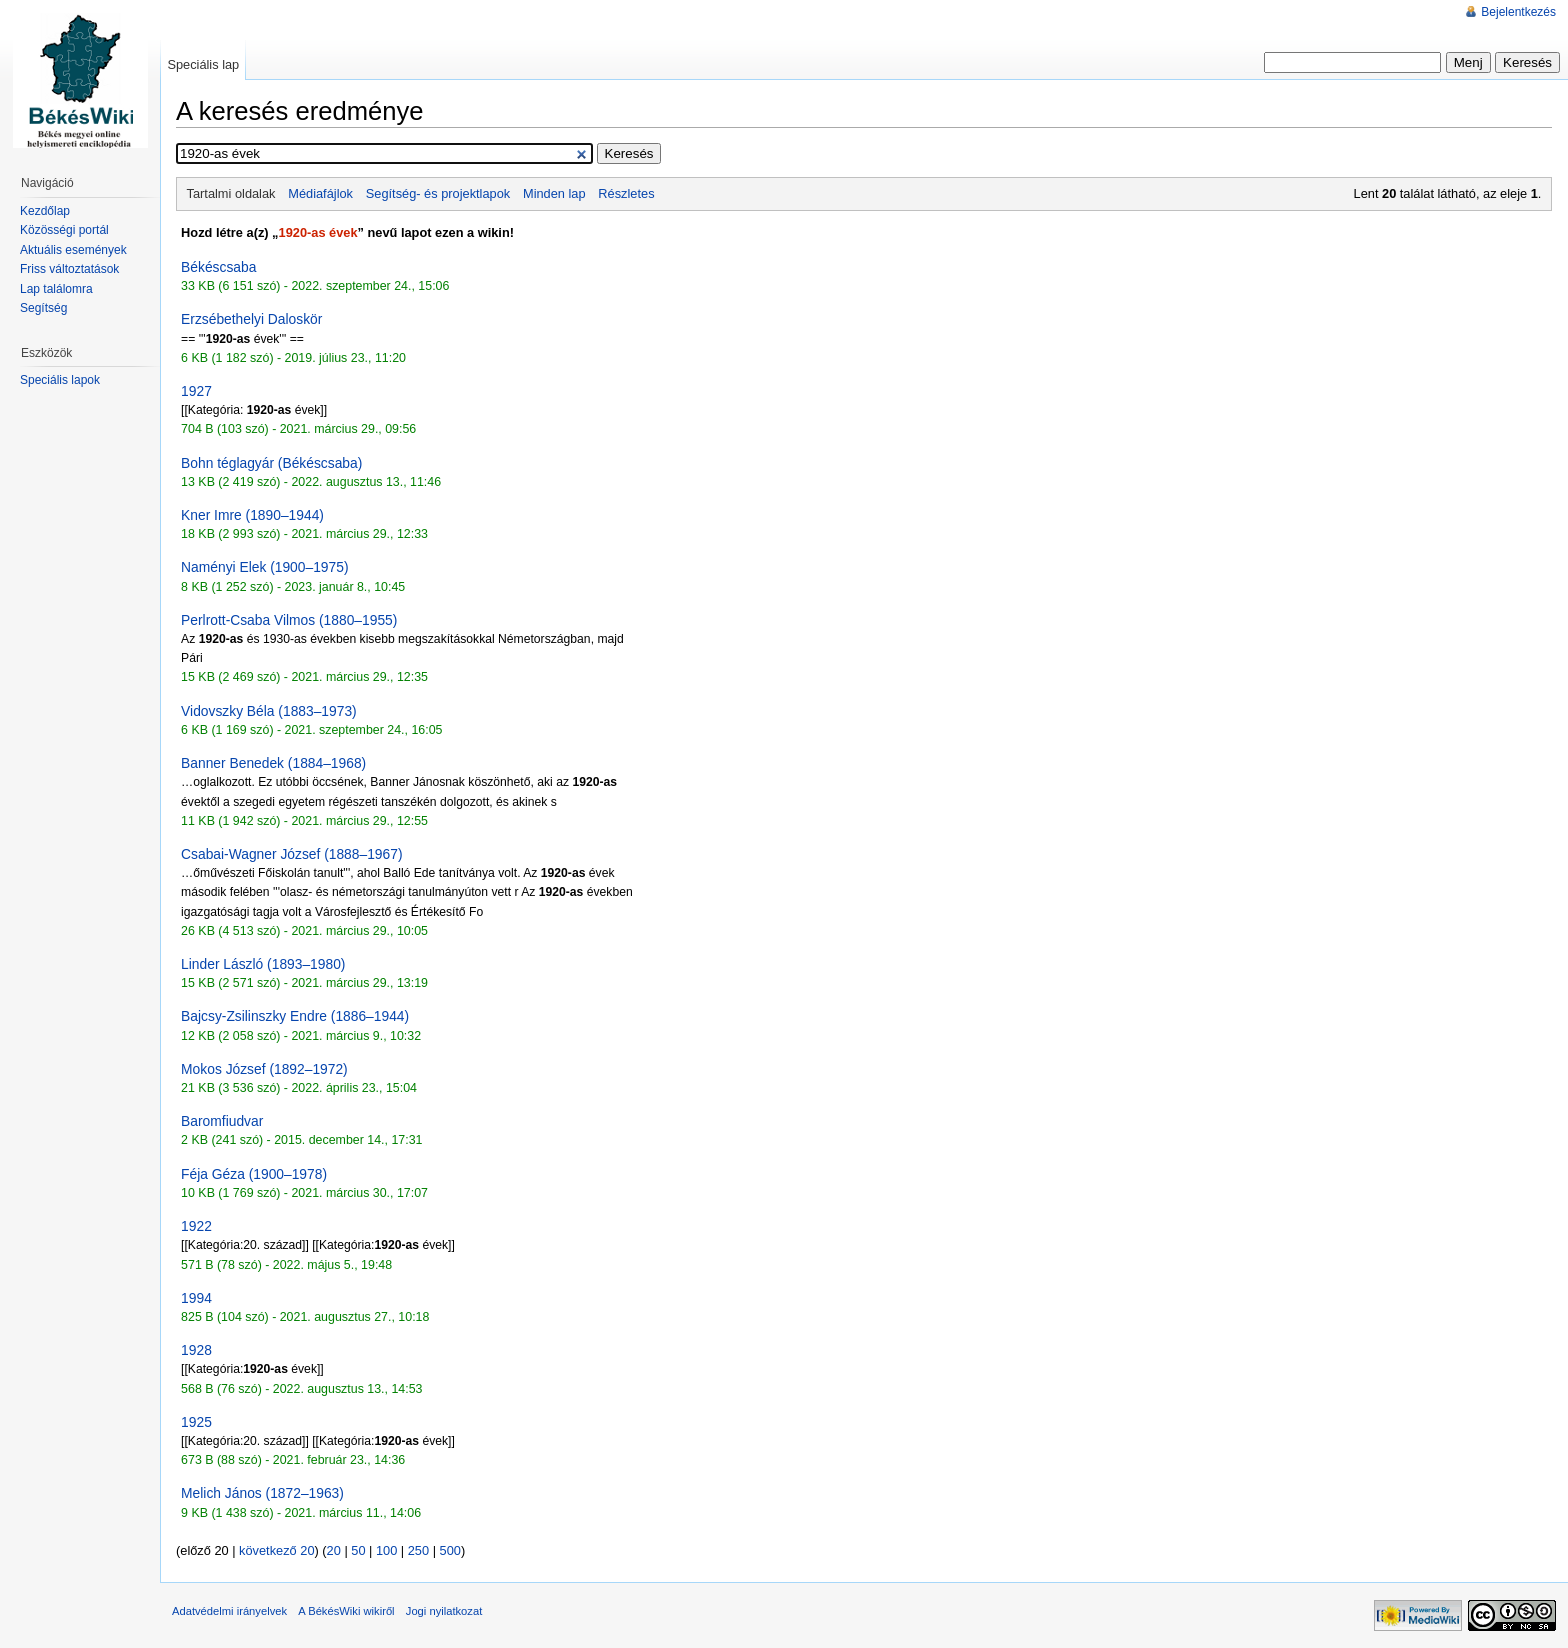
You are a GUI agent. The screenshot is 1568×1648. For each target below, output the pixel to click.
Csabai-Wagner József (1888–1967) (291, 854)
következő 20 (276, 1550)
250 (418, 1550)
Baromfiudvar (222, 1121)
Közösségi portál (64, 230)
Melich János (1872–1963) (262, 1493)
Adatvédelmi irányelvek (229, 1611)
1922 (196, 1226)
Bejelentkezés (1518, 12)
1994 (196, 1298)
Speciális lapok (60, 380)
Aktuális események (73, 250)
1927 (196, 391)
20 (334, 1550)
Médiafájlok (320, 193)
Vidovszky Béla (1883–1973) (269, 711)
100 (386, 1550)
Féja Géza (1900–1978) (254, 1174)
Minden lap (554, 193)
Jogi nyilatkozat (444, 1611)
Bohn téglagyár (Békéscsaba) (271, 463)
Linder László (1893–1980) (263, 964)
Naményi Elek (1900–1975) (264, 567)
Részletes (626, 193)
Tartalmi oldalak (231, 193)
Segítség (43, 308)
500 (450, 1550)
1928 (196, 1350)
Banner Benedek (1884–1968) (273, 763)
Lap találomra (56, 289)
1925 (196, 1422)
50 (358, 1550)
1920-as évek (318, 232)
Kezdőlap (45, 211)
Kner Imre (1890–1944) (252, 515)
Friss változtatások (69, 269)
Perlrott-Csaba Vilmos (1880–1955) (289, 620)
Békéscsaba (218, 267)
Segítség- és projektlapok (438, 193)
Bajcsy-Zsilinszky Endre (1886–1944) (295, 1016)
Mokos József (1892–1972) (264, 1069)
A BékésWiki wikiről (346, 1611)
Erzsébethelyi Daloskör (251, 319)
